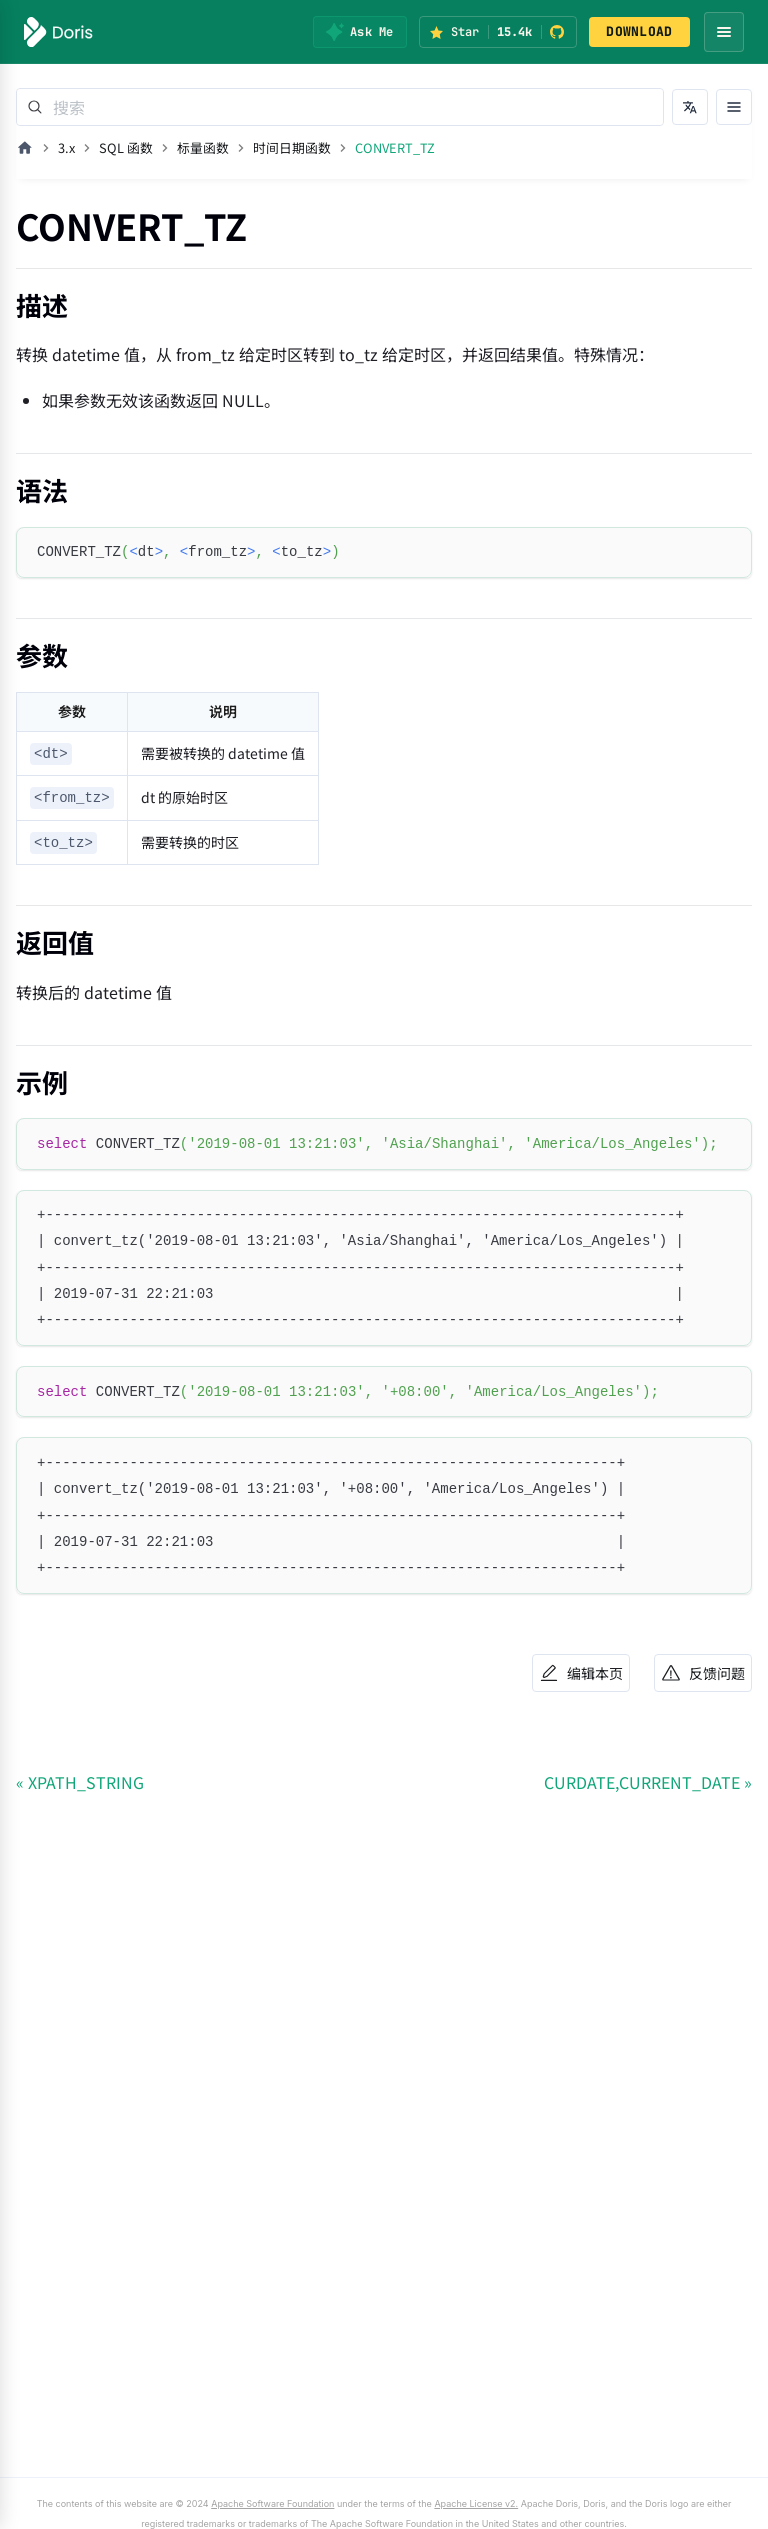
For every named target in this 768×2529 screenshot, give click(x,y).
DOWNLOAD (639, 31)
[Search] (340, 107)
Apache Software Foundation (242, 2504)
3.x (66, 147)
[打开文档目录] (734, 107)
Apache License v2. (414, 2504)
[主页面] (25, 148)
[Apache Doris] (58, 32)
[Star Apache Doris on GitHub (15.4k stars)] (498, 32)
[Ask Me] (359, 32)
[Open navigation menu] (724, 32)
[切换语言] (690, 107)
